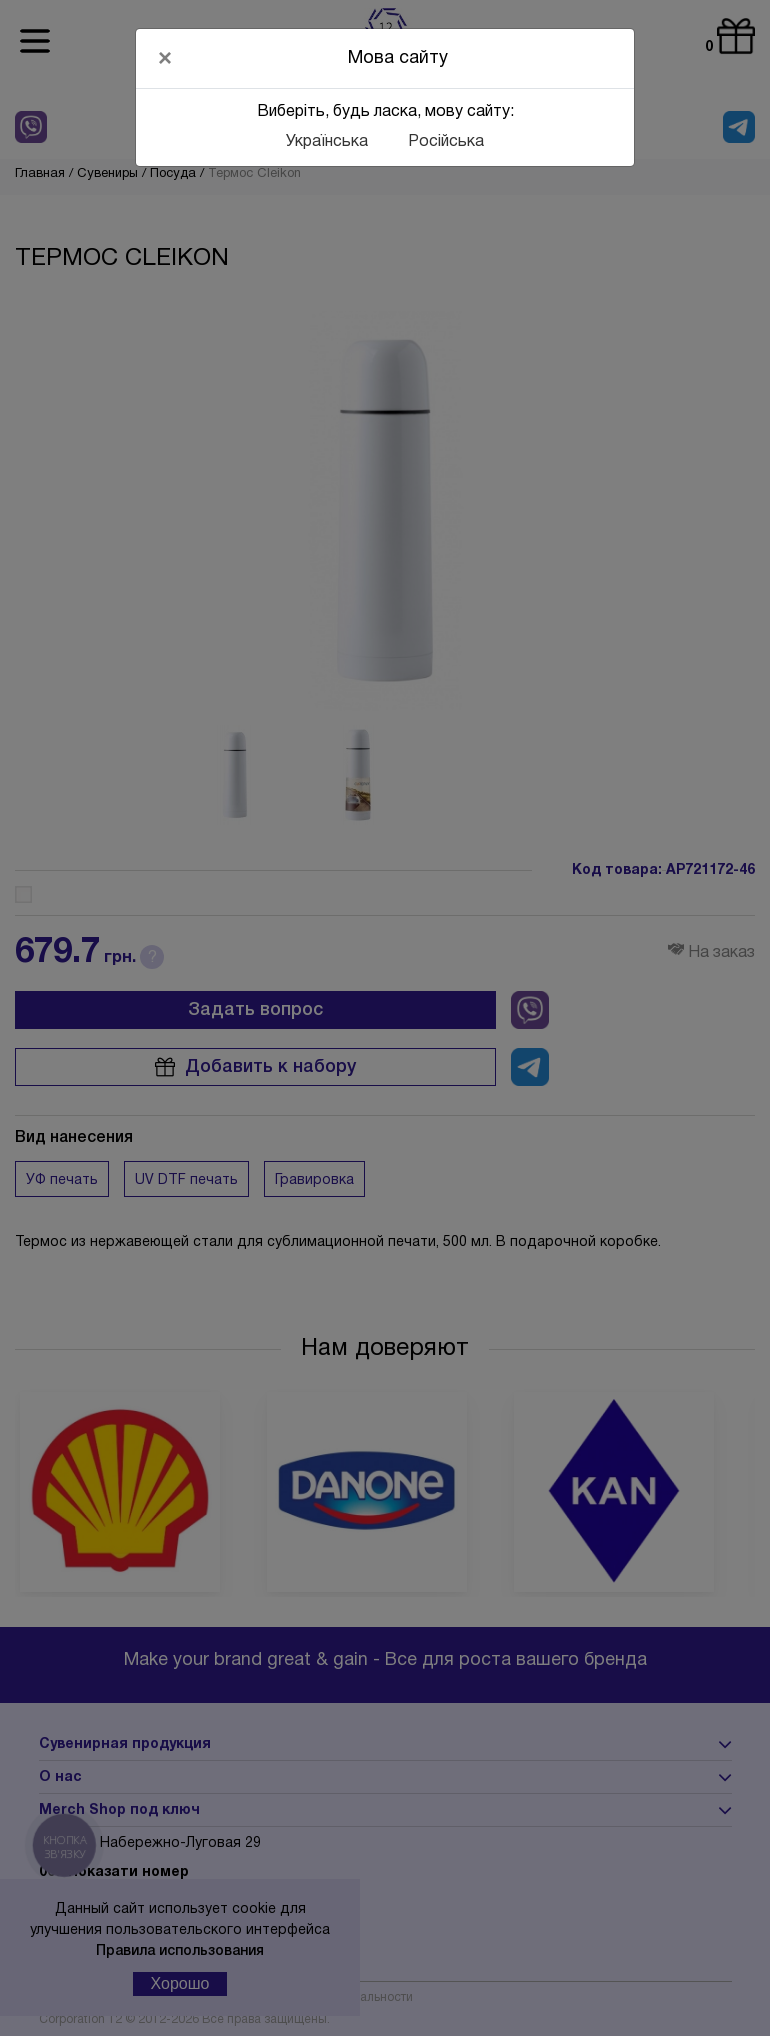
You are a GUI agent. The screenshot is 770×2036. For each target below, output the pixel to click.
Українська (327, 142)
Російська (446, 142)
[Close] (165, 58)
